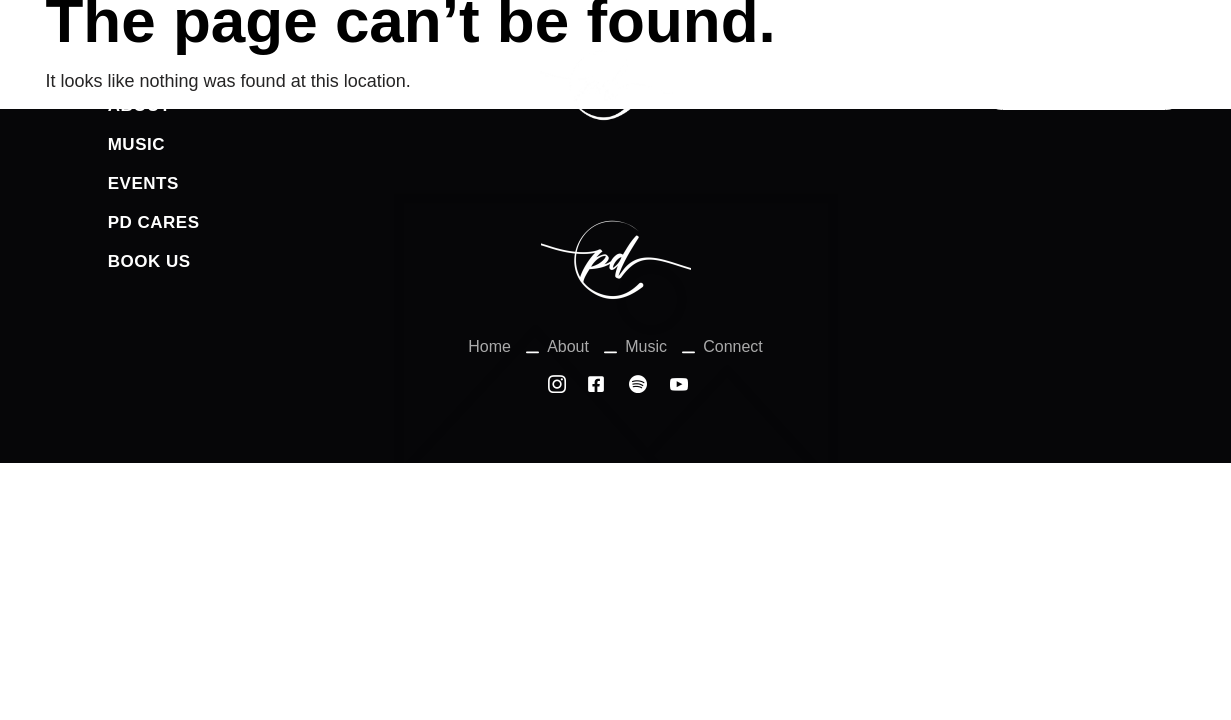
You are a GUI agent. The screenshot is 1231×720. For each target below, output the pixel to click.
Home (134, 66)
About (139, 105)
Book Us (149, 261)
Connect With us (1084, 84)
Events (143, 183)
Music (136, 144)
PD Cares (154, 222)
